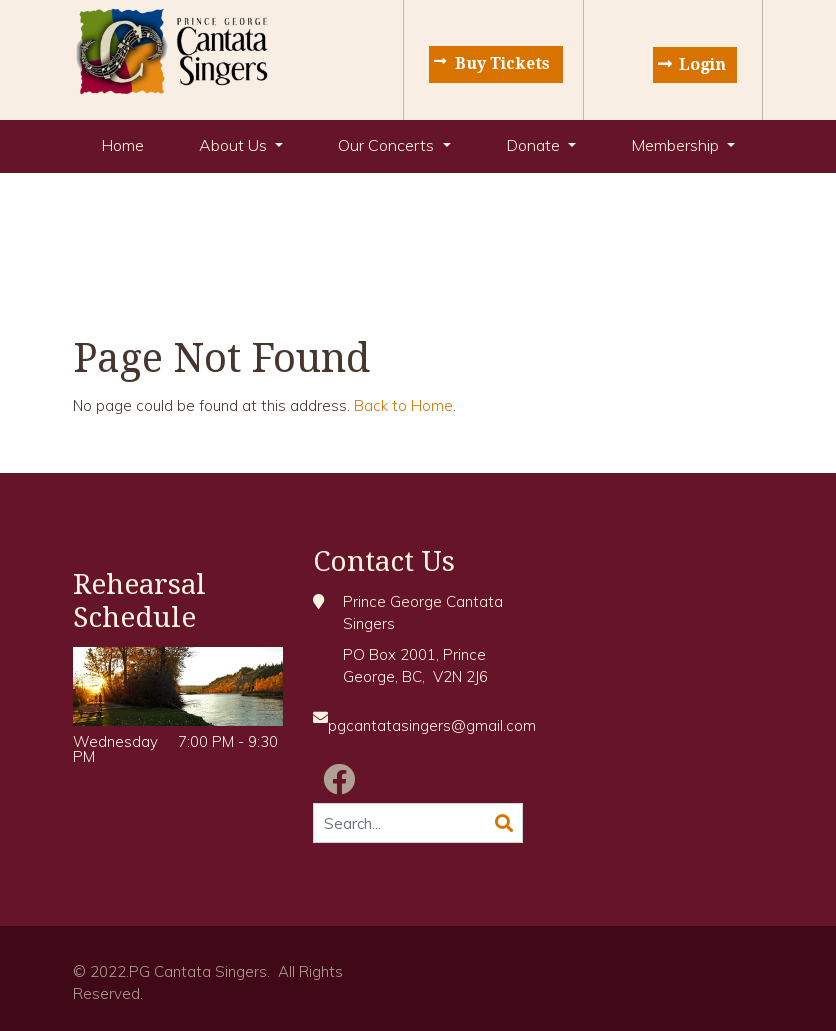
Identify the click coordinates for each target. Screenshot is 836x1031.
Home (122, 145)
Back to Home (403, 405)
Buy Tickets (502, 63)
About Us (235, 145)
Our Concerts (388, 145)
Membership (677, 145)
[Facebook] (339, 779)
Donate (535, 145)
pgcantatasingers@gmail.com (432, 725)
